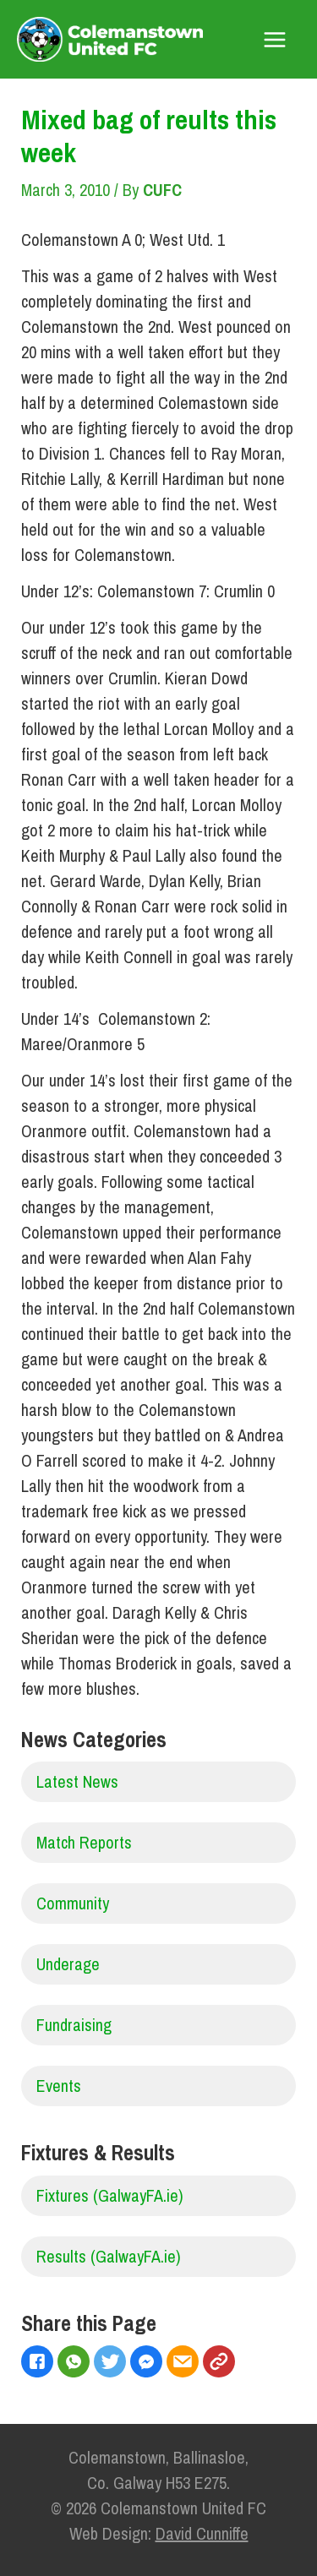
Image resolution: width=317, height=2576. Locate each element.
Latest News (77, 1781)
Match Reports (84, 1842)
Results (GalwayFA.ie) (108, 2256)
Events (58, 2085)
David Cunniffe (202, 2533)
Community (72, 1903)
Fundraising (74, 2024)
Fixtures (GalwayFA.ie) (109, 2195)
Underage (68, 1963)
